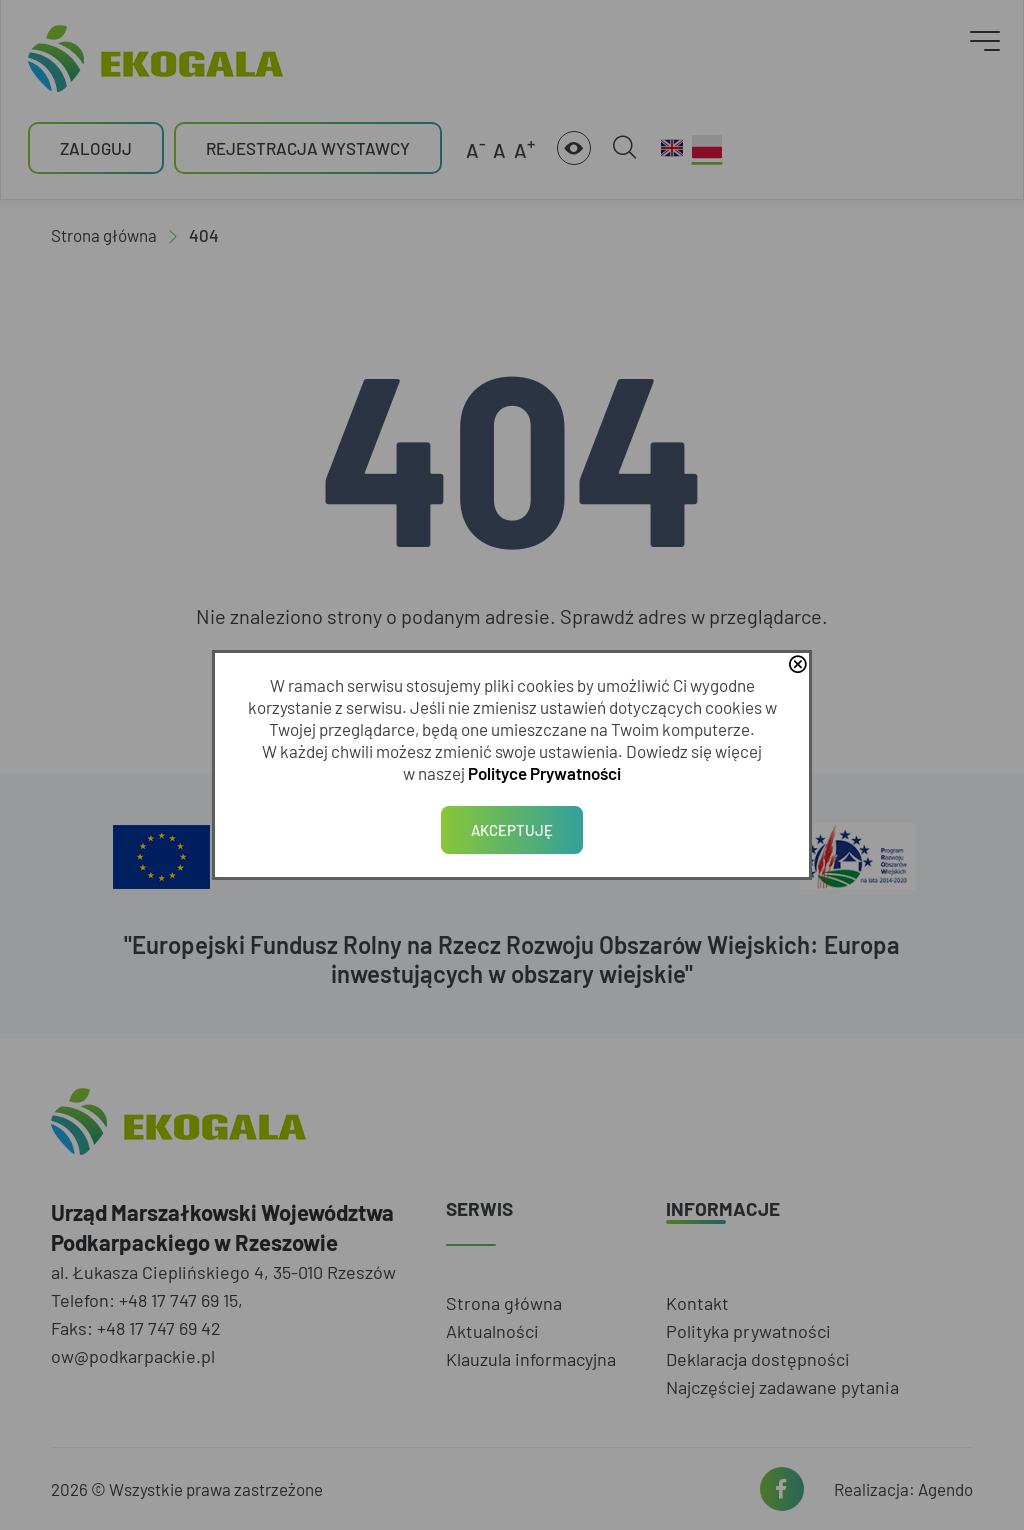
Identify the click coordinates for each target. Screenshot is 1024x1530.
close (797, 666)
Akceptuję (512, 830)
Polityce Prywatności (544, 773)
